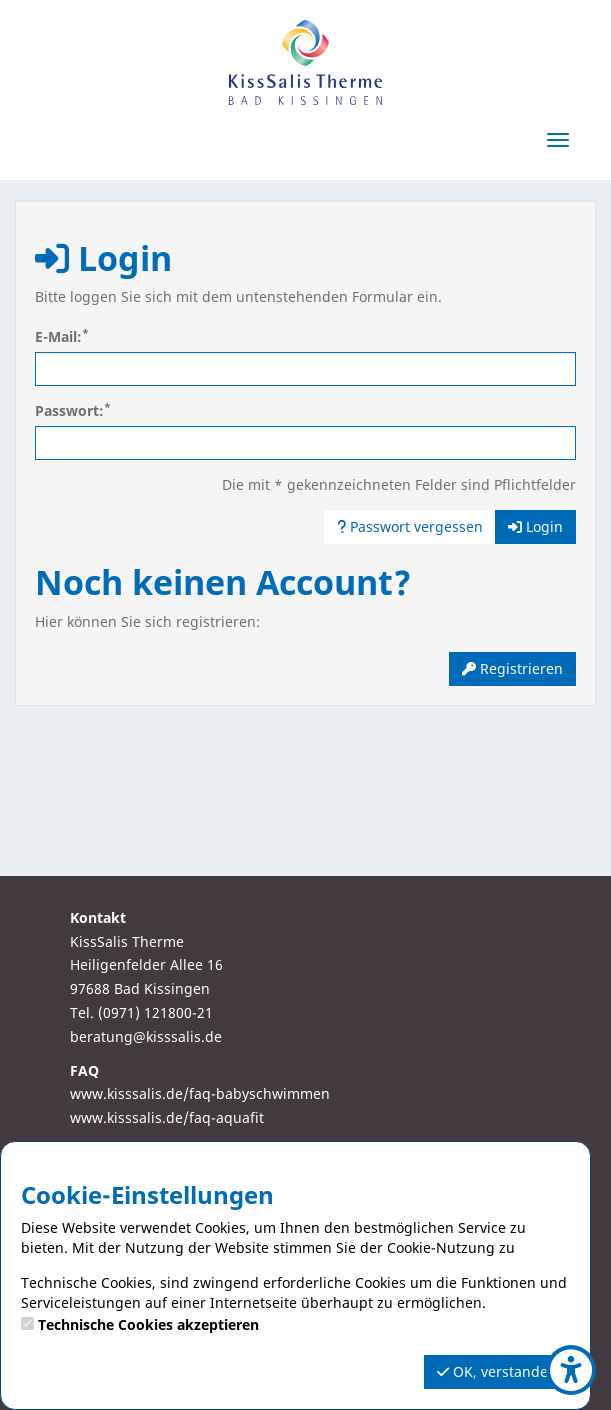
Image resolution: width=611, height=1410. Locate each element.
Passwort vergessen (410, 526)
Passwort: (73, 410)
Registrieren (512, 668)
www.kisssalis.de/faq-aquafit (167, 1117)
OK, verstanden (497, 1371)
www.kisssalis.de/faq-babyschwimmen (200, 1093)
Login (535, 526)
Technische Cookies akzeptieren (148, 1324)
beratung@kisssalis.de (146, 1036)
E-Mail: (62, 336)
